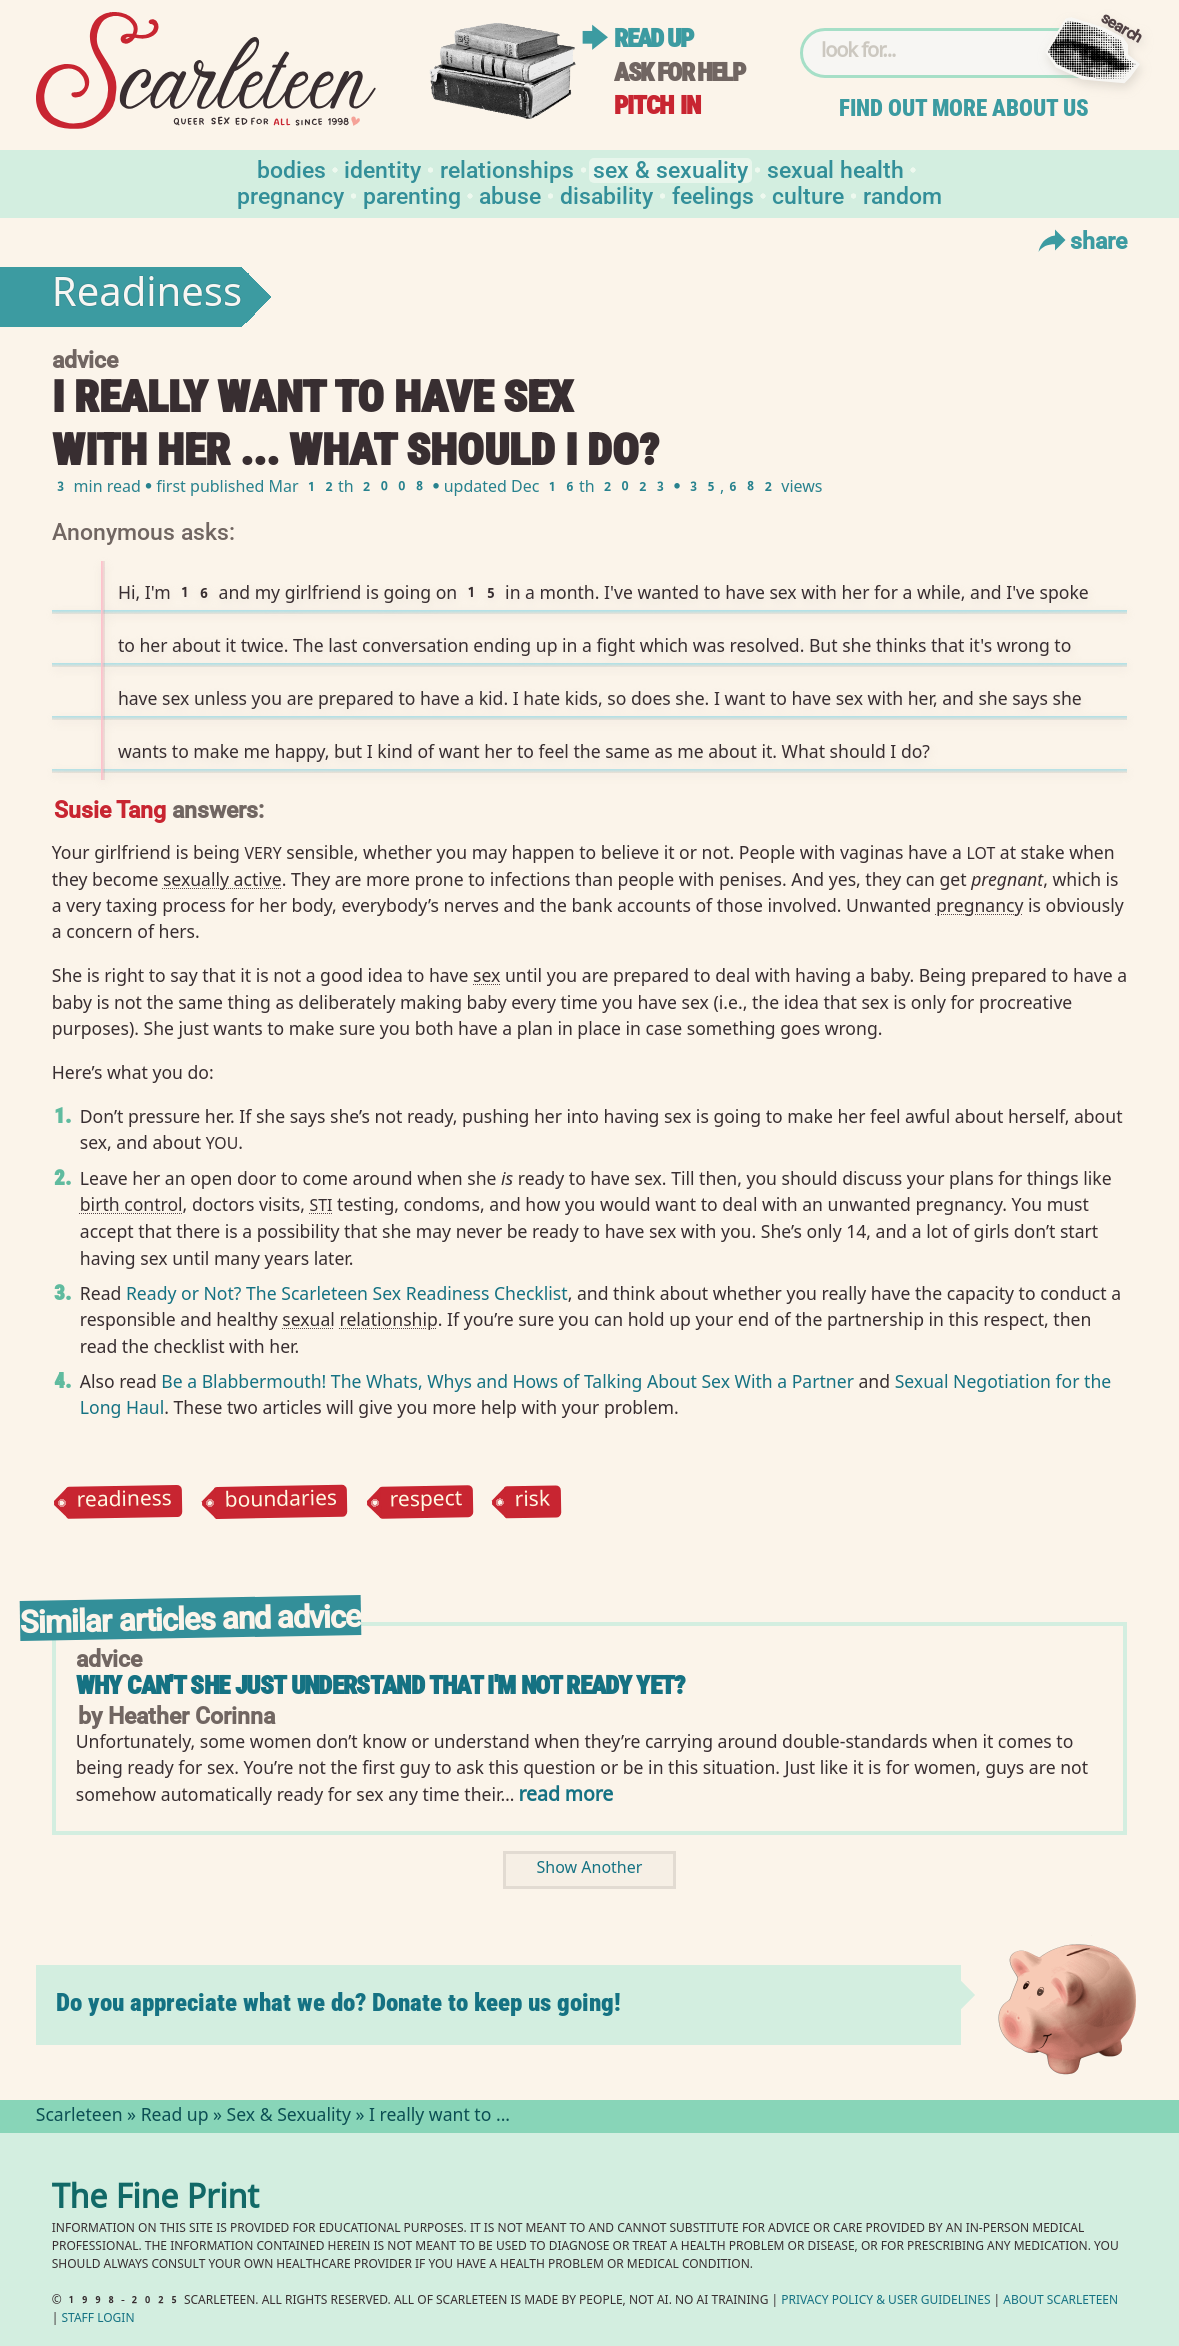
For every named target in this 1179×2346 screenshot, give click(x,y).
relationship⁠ (388, 1319)
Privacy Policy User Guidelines (885, 2301)
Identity (382, 168)
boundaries (280, 1502)
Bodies (291, 168)
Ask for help (679, 72)
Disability (606, 194)
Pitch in (657, 105)
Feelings (713, 194)
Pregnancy (290, 194)
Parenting (412, 194)
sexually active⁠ (222, 879)
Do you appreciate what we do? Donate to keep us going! (338, 2002)
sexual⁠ (308, 1319)
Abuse (510, 194)
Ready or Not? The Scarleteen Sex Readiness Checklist (347, 1293)
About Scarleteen (1060, 2301)
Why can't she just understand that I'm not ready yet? (380, 1685)
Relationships (507, 168)
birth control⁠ (131, 1204)
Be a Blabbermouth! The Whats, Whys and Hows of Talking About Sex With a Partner (507, 1381)
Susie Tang (110, 808)
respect (425, 1501)
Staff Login (98, 2319)
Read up (653, 38)
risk (532, 1502)
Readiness (147, 297)
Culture (808, 194)
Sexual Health (835, 168)
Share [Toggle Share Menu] (1080, 240)
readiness (124, 1502)
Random (902, 194)
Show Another (590, 1869)
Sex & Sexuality (670, 168)
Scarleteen (79, 2117)
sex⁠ (486, 975)
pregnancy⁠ (980, 905)
